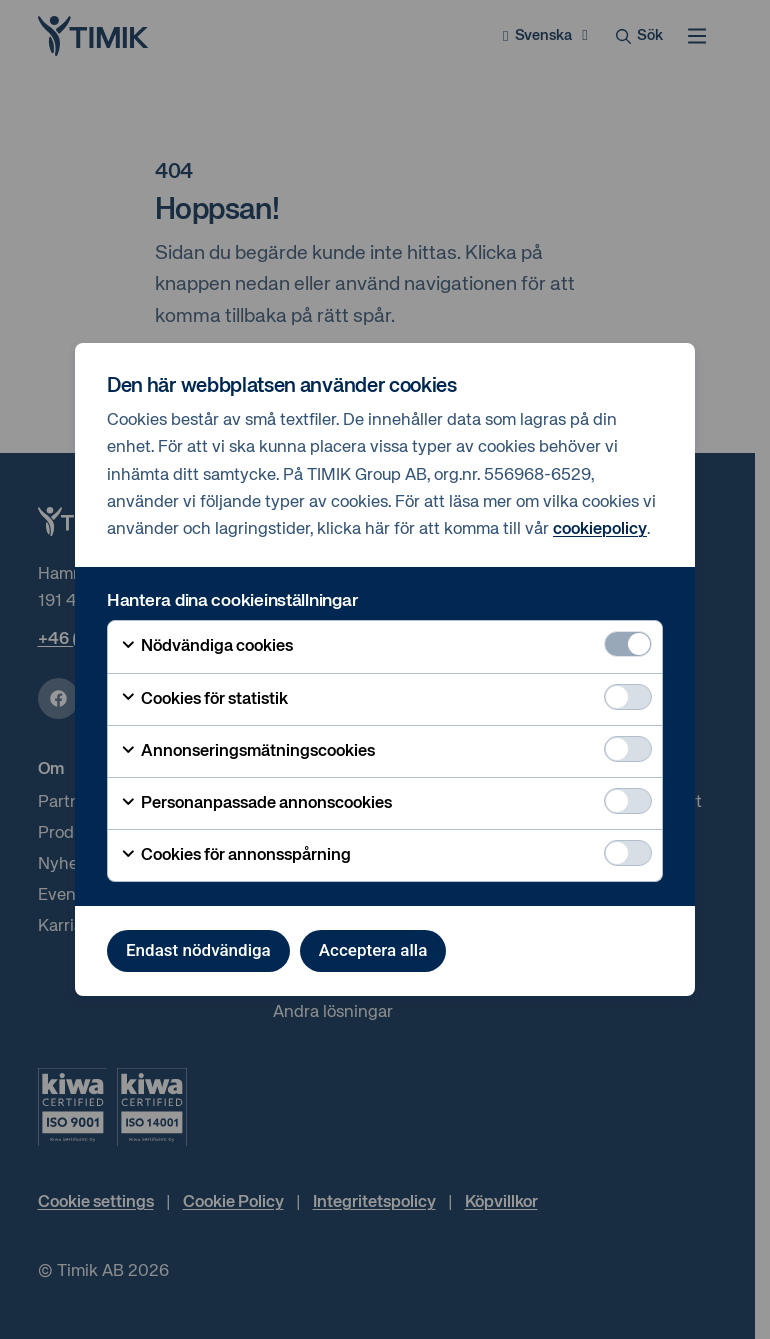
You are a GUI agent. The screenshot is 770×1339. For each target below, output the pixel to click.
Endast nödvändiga (198, 950)
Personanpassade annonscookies (256, 804)
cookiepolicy (600, 529)
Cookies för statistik (204, 699)
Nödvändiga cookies (206, 647)
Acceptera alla (373, 950)
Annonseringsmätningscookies (247, 752)
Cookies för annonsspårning (235, 856)
